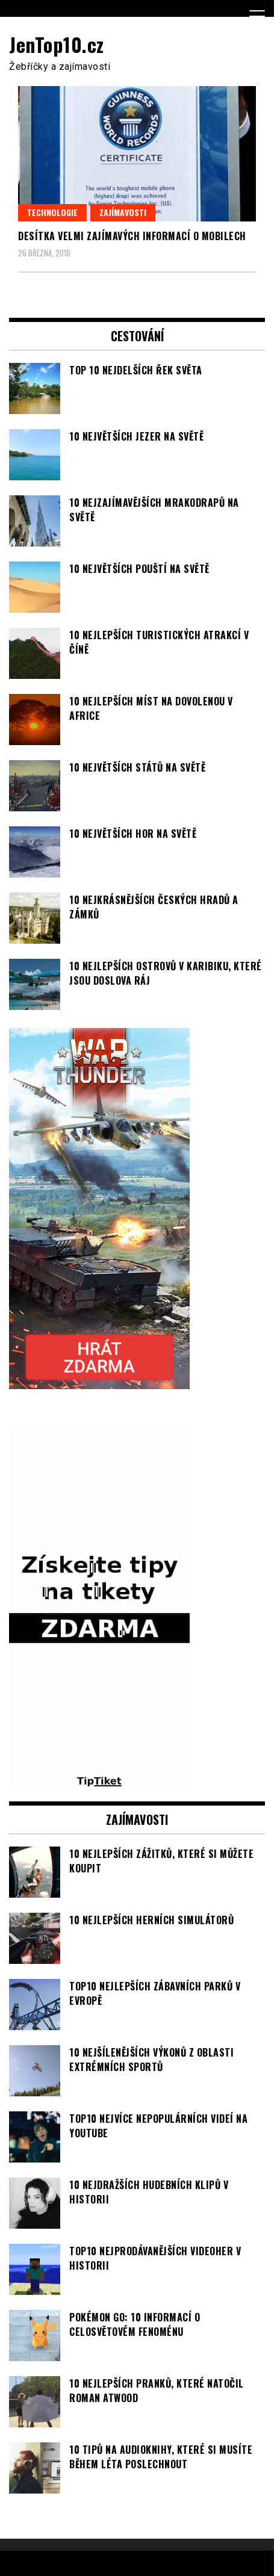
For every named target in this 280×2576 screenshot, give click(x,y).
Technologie (52, 212)
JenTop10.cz (56, 44)
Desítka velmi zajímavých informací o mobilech (132, 236)
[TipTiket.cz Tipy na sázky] (99, 1782)
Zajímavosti (122, 212)
